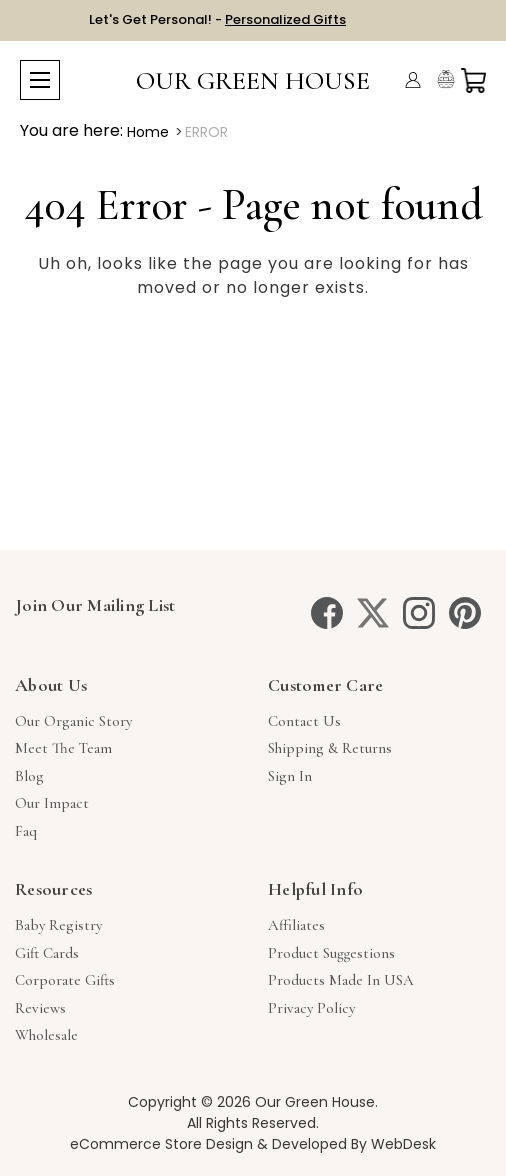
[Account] (413, 80)
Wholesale (46, 1035)
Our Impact (52, 803)
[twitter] (373, 613)
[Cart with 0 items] (473, 80)
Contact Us (304, 721)
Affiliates (296, 925)
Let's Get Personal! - (217, 19)
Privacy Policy (311, 1008)
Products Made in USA (341, 980)
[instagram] (419, 613)
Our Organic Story (73, 721)
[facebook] (327, 613)
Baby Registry (58, 925)
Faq (26, 831)
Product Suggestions (331, 953)
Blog (29, 776)
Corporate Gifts (65, 980)
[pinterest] (465, 613)
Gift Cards (47, 953)
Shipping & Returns (330, 748)
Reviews (40, 1008)
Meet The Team (63, 748)
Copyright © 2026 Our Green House (251, 1102)
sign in (290, 776)
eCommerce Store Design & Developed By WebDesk (253, 1144)
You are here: (71, 130)
